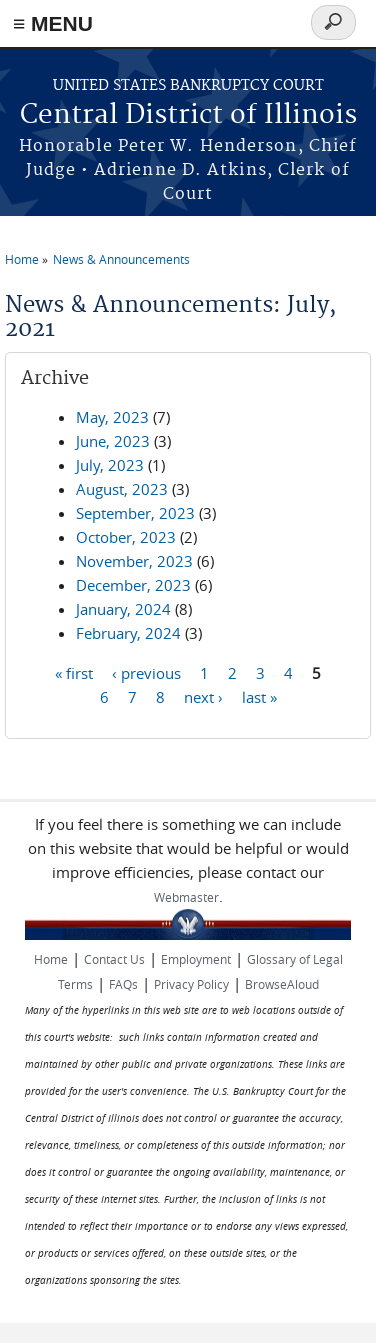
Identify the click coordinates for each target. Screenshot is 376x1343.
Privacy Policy (191, 984)
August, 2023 (122, 489)
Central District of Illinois (188, 115)
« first (74, 672)
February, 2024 (128, 633)
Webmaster (186, 897)
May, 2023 (112, 417)
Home (22, 259)
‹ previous (146, 672)
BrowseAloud (282, 984)
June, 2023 (113, 441)
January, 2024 (123, 609)
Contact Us (114, 959)
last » (259, 696)
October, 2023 (126, 537)
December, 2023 (133, 585)
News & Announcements (121, 259)
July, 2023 (110, 465)
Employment (196, 959)
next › (203, 696)
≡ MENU (53, 23)
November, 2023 (134, 561)
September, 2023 (135, 513)
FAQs (123, 984)
